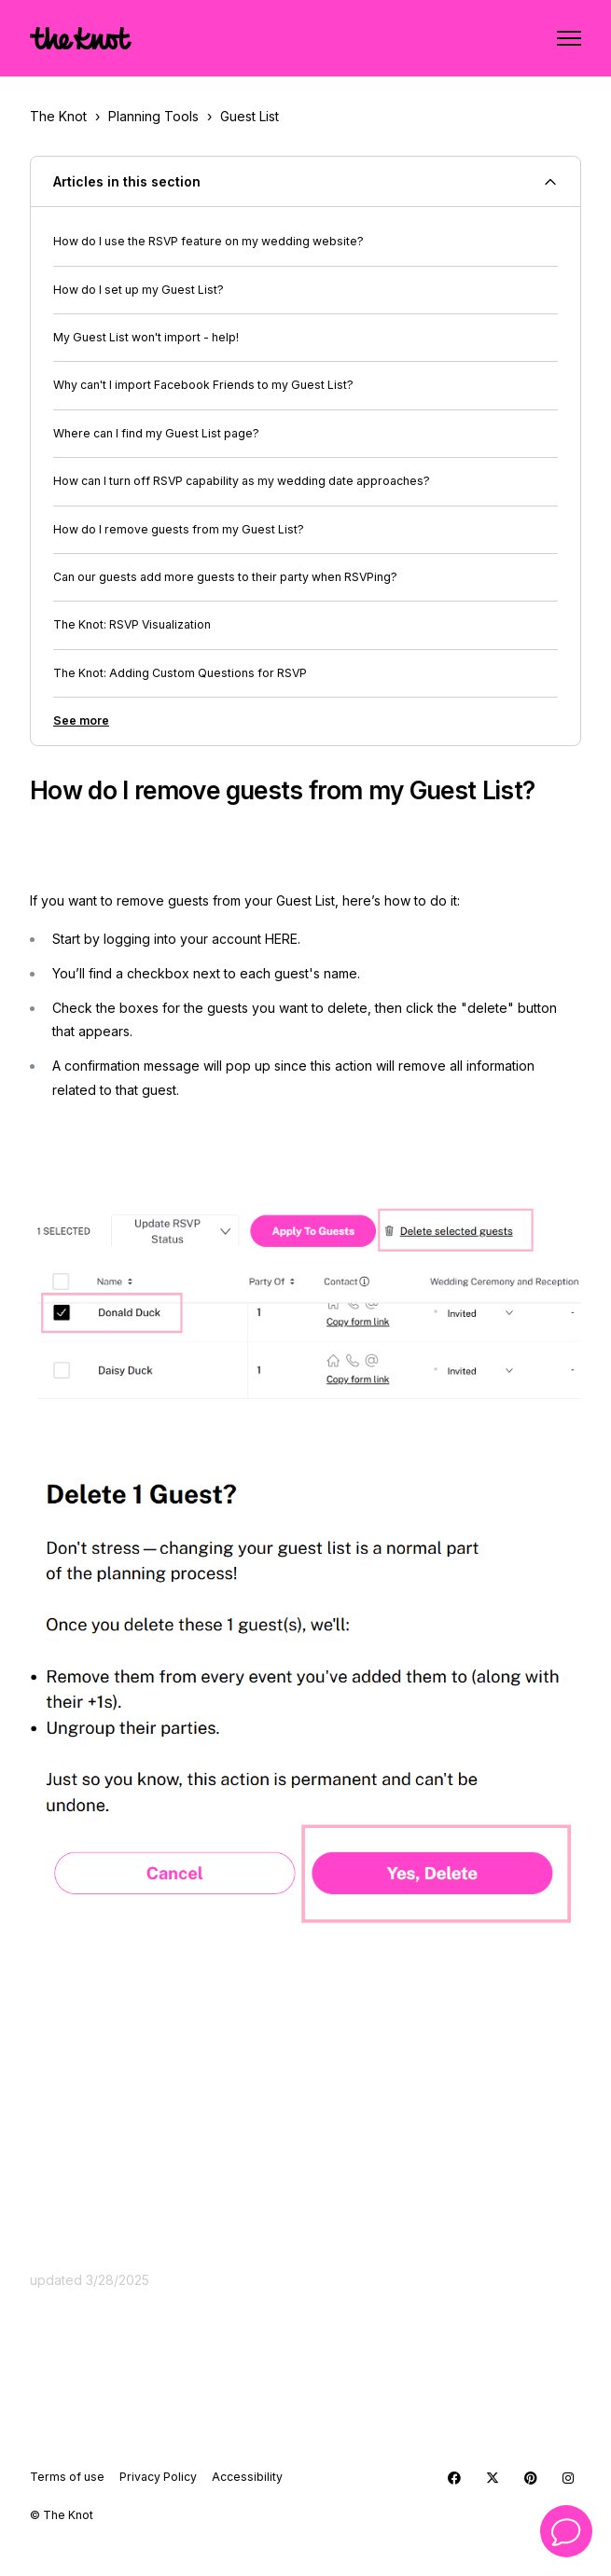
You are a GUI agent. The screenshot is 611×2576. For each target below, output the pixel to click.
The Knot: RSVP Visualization (132, 624)
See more (81, 720)
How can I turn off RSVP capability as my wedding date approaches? (241, 481)
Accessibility (247, 2477)
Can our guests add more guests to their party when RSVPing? (225, 577)
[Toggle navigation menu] (569, 38)
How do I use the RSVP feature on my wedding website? (208, 241)
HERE (281, 939)
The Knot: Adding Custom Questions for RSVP (180, 673)
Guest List (249, 116)
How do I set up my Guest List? (138, 290)
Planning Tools (153, 116)
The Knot (58, 116)
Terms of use (67, 2477)
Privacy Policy (158, 2477)
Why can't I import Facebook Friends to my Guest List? (203, 385)
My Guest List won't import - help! (146, 337)
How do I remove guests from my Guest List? (178, 529)
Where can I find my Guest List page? (156, 433)
